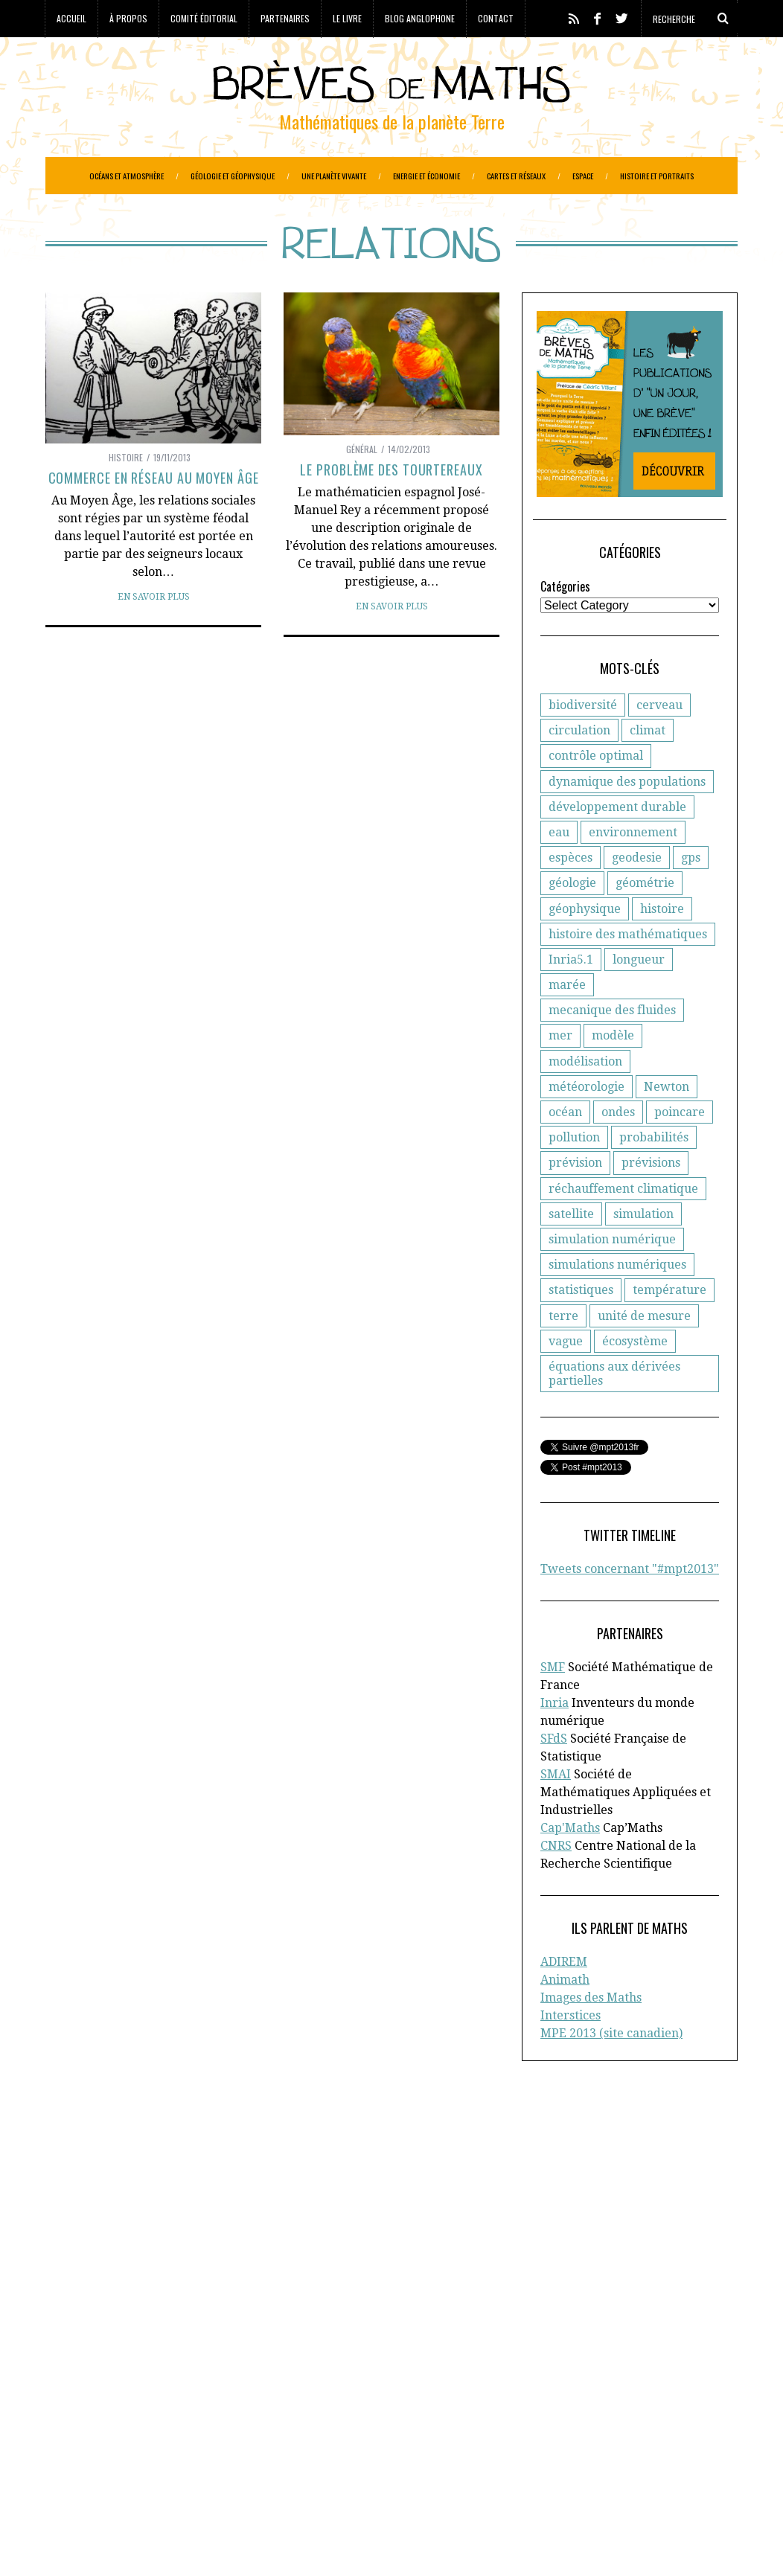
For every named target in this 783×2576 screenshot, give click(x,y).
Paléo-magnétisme (285, 2449)
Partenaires (285, 18)
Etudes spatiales (87, 2417)
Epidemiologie (280, 2402)
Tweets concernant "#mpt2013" (629, 1606)
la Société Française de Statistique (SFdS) (166, 2212)
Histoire (126, 494)
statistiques (581, 1327)
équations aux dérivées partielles (614, 1411)
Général (361, 486)
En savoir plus (154, 633)
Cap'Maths (570, 1865)
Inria (554, 1740)
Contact (496, 18)
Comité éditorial (203, 18)
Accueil (71, 18)
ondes (618, 1149)
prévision (575, 1200)
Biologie (333, 2371)
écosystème (635, 1378)
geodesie (637, 895)
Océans (212, 2449)
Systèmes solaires (299, 2480)
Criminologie (193, 2386)
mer (560, 1073)
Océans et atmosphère (126, 176)
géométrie (645, 920)
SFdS (553, 1776)
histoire (662, 946)
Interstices (570, 2052)
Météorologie (154, 2449)
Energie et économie (426, 176)
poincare (679, 1149)
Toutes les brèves (617, 2243)
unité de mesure (644, 1353)
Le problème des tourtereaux (391, 506)
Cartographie (79, 2386)
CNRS (556, 1883)
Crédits (413, 2543)
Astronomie (139, 2371)
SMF (552, 1704)
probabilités (653, 1174)
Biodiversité (275, 2371)
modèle (613, 1073)
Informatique (80, 2449)
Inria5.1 (571, 997)
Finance (212, 2417)
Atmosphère (206, 2371)
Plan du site (603, 2259)
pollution (574, 1174)
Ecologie (114, 2402)
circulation (579, 767)
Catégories (565, 623)
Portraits (68, 2464)
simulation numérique (612, 1276)
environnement (633, 869)
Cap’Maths (88, 2259)
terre (563, 1353)
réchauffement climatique (623, 1226)
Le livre (347, 18)
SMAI (555, 1811)
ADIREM (563, 1999)
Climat (136, 2386)
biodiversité (583, 742)
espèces (570, 895)
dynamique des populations (627, 819)
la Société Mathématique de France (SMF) (152, 2243)
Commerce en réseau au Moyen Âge (153, 515)
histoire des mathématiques (628, 971)
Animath (564, 2017)
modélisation (585, 1099)
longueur (639, 997)
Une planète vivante (333, 176)
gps (690, 895)
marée (567, 1022)
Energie (217, 2402)
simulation (643, 1251)
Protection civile (139, 2464)
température (669, 1327)
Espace (582, 176)
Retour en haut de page (671, 2544)
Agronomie (74, 2371)
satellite (571, 1251)
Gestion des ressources (180, 2433)
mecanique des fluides (612, 1047)
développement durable (617, 844)
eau (559, 869)
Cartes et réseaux (516, 176)
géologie (572, 920)
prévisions (650, 1200)
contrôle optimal (596, 793)
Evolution (160, 2417)
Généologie (316, 2417)
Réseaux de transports (103, 2480)
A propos (595, 2181)
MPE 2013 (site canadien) (611, 2070)
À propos (128, 18)
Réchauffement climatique (256, 2464)
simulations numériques (617, 1302)
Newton (666, 1124)
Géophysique (79, 2433)
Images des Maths (591, 2035)
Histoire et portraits (657, 176)
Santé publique (207, 2480)
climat (647, 767)
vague (566, 1378)
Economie (166, 2402)
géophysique (585, 946)
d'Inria (322, 2196)
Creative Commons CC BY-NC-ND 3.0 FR (317, 2543)
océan (565, 1149)
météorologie (586, 1124)
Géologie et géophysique (233, 176)
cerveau (659, 742)
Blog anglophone (420, 18)
